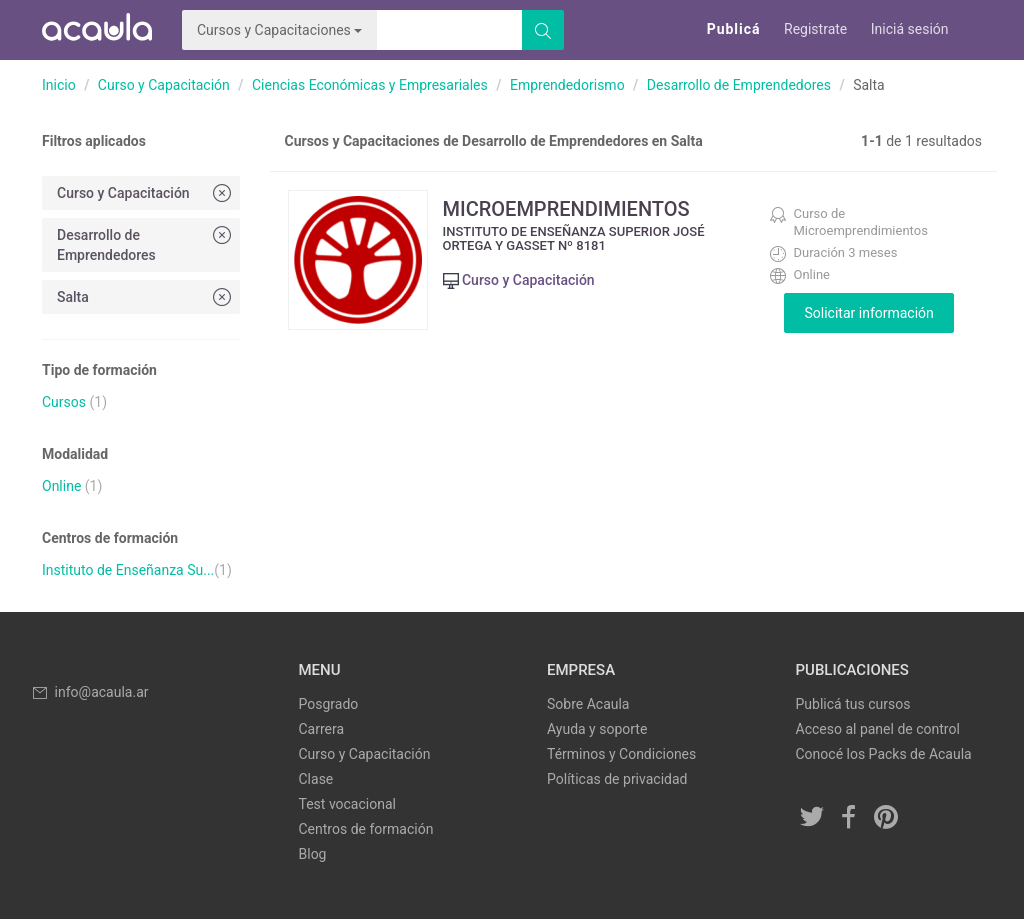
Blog (313, 854)
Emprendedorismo (567, 85)
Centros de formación (366, 829)
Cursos (64, 402)
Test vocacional (347, 804)
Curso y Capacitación (164, 85)
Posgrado (329, 704)
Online (61, 486)
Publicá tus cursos (853, 704)
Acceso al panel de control (878, 729)
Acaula (97, 30)
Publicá (734, 29)
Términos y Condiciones (621, 754)
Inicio (59, 85)
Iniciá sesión (910, 29)
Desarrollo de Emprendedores (739, 85)
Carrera (322, 729)
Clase (316, 779)
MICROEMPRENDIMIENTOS (566, 209)
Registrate (815, 29)
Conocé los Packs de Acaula (884, 754)
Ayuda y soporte (597, 729)
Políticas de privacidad (617, 779)
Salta (146, 296)
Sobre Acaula (588, 704)
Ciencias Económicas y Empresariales (370, 85)
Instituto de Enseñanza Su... (128, 570)
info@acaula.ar (89, 692)
